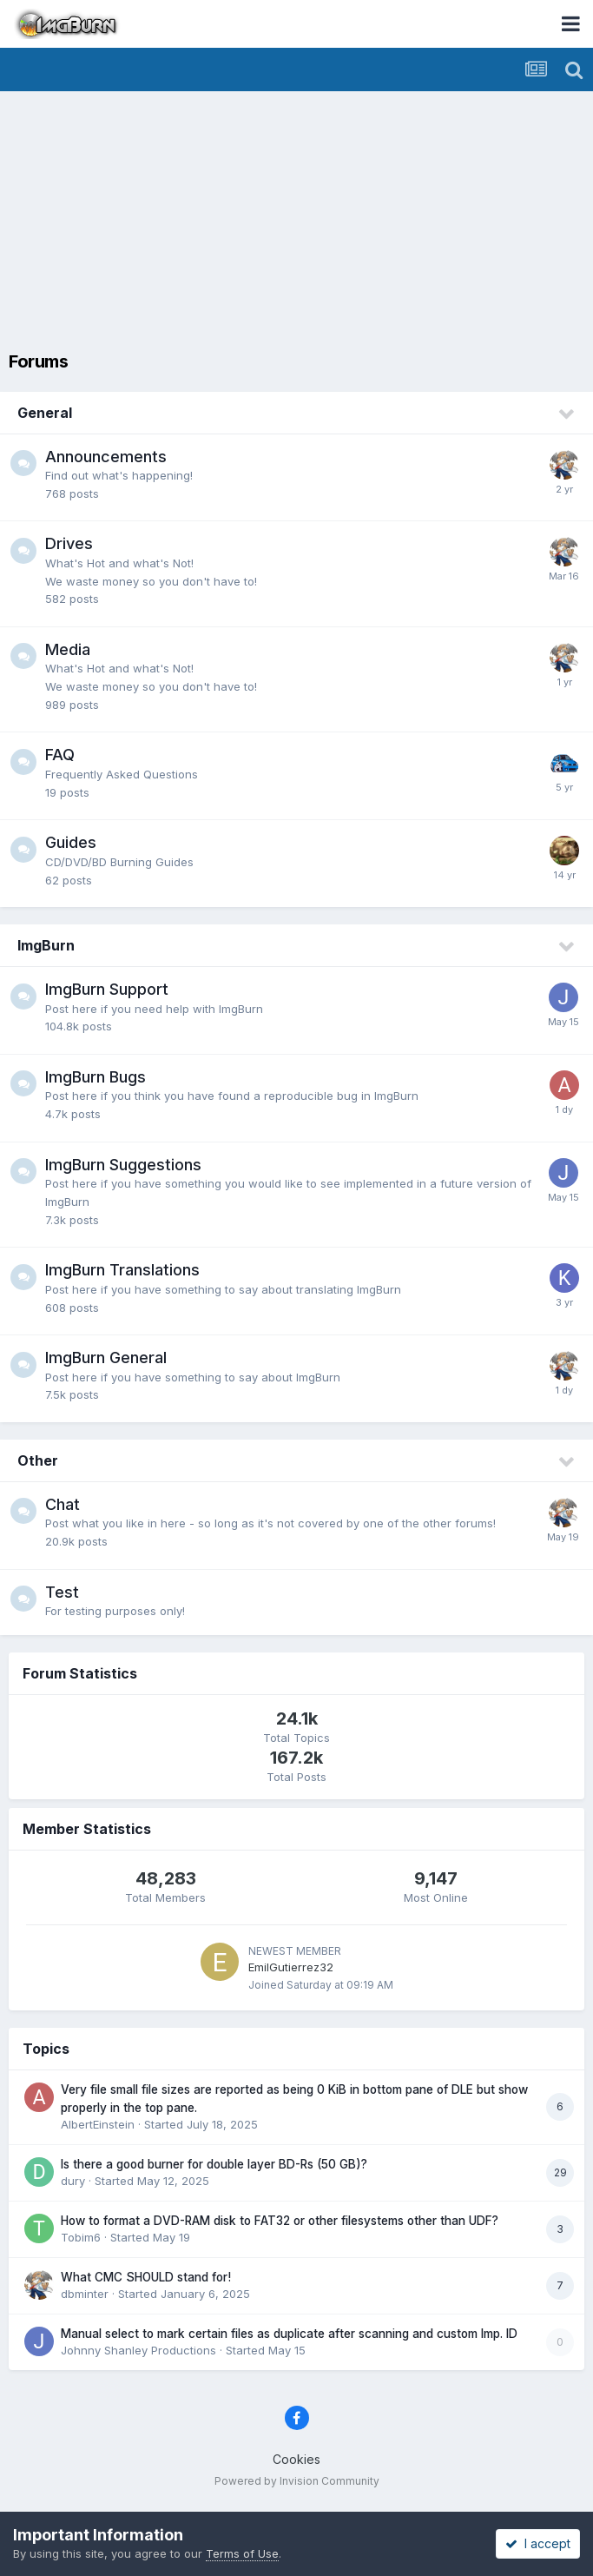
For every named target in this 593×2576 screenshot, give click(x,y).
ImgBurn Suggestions (123, 1165)
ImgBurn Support (106, 989)
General (44, 412)
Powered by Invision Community (296, 2480)
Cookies (296, 2459)
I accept (537, 2543)
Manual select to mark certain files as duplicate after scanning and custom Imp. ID (289, 2334)
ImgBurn (46, 945)
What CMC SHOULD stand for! (146, 2277)
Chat (62, 1504)
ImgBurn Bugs (95, 1077)
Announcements (106, 456)
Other (37, 1460)
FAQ (60, 754)
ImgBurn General (106, 1357)
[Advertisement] (301, 221)
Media (67, 649)
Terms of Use (242, 2553)
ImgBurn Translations (122, 1270)
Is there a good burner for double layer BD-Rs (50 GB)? (214, 2164)
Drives (69, 543)
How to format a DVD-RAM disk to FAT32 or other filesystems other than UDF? (279, 2221)
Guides (70, 842)
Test (62, 1592)
